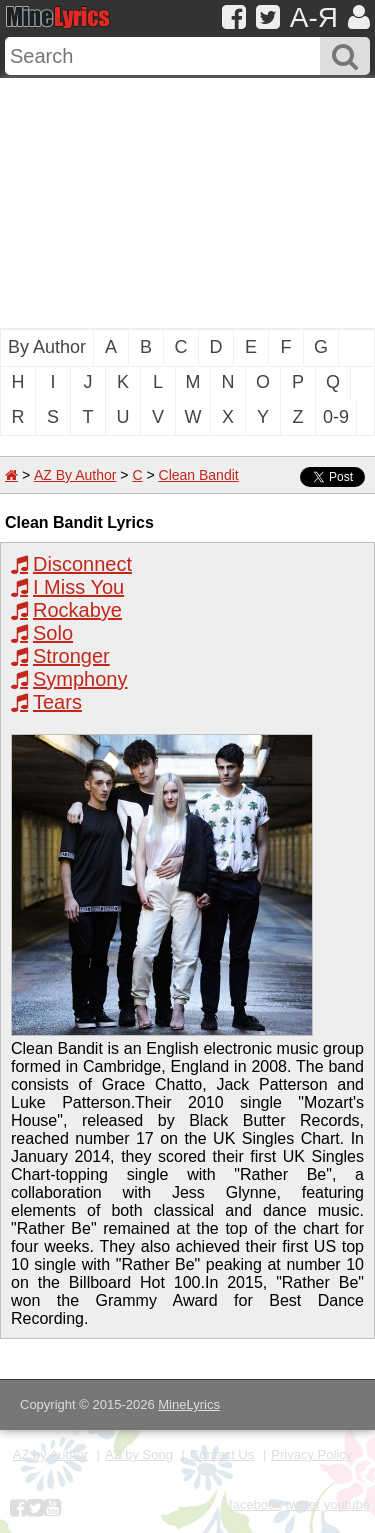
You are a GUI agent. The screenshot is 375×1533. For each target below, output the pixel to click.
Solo (53, 633)
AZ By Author (75, 475)
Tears (57, 702)
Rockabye (77, 610)
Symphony (80, 679)
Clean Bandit (199, 475)
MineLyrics (189, 1404)
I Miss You (78, 587)
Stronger (71, 656)
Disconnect (82, 564)
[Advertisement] (187, 203)
